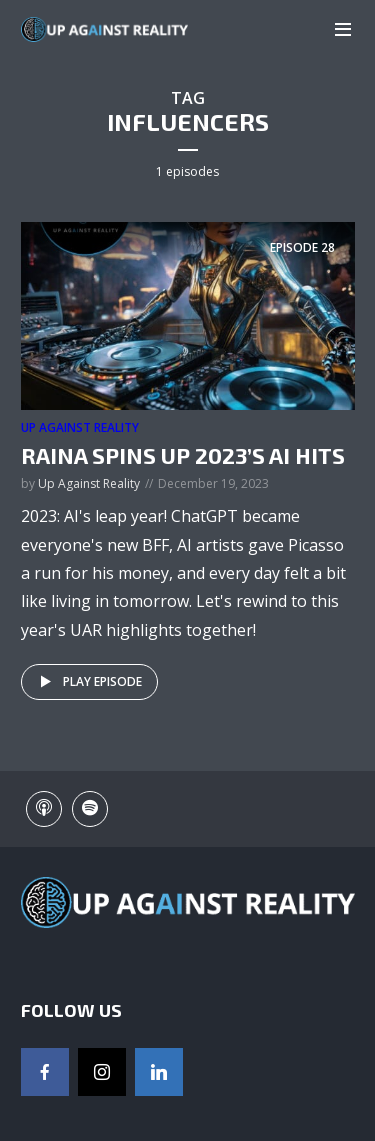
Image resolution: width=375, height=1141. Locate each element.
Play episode (87, 682)
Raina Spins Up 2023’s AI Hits (183, 455)
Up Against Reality (80, 427)
